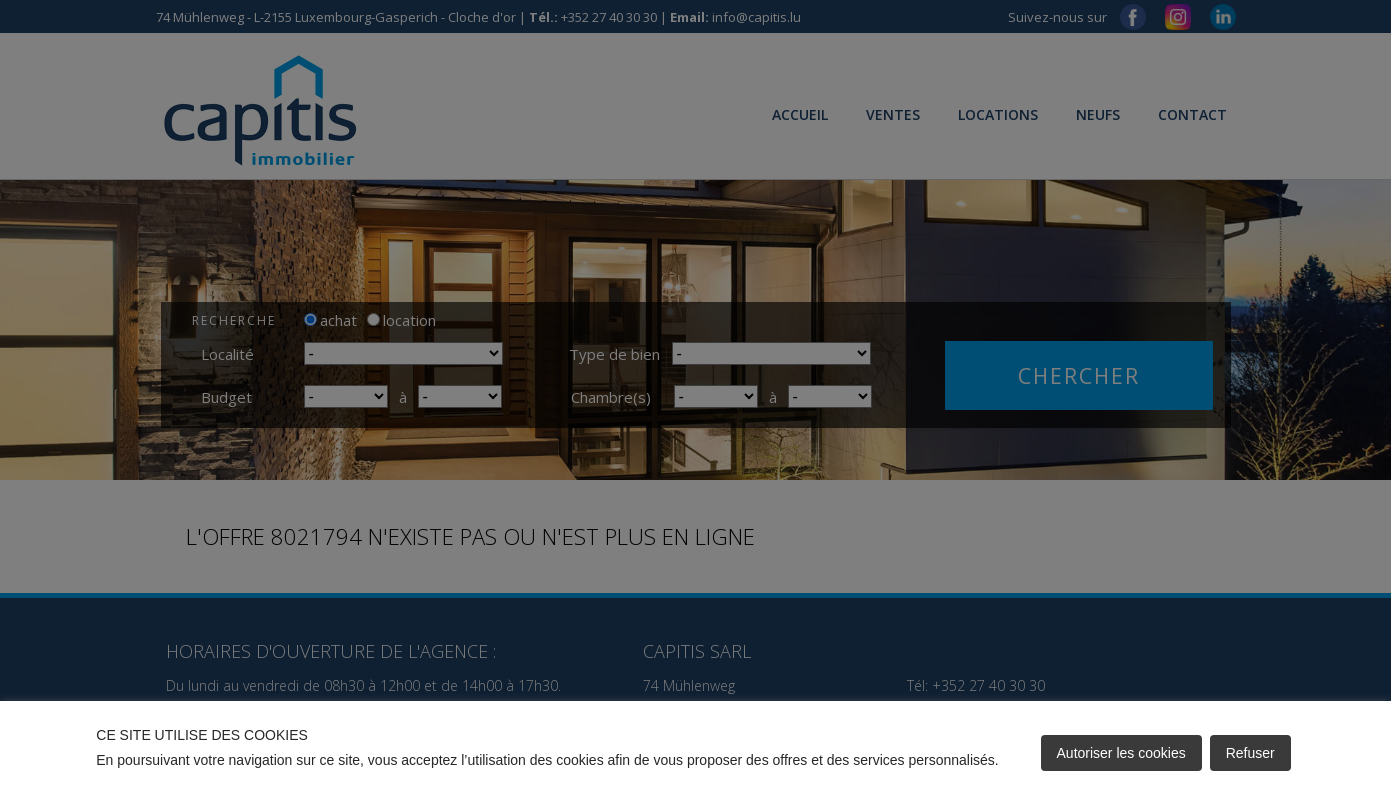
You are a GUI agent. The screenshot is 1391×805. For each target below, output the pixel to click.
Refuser (1250, 753)
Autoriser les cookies (1121, 753)
